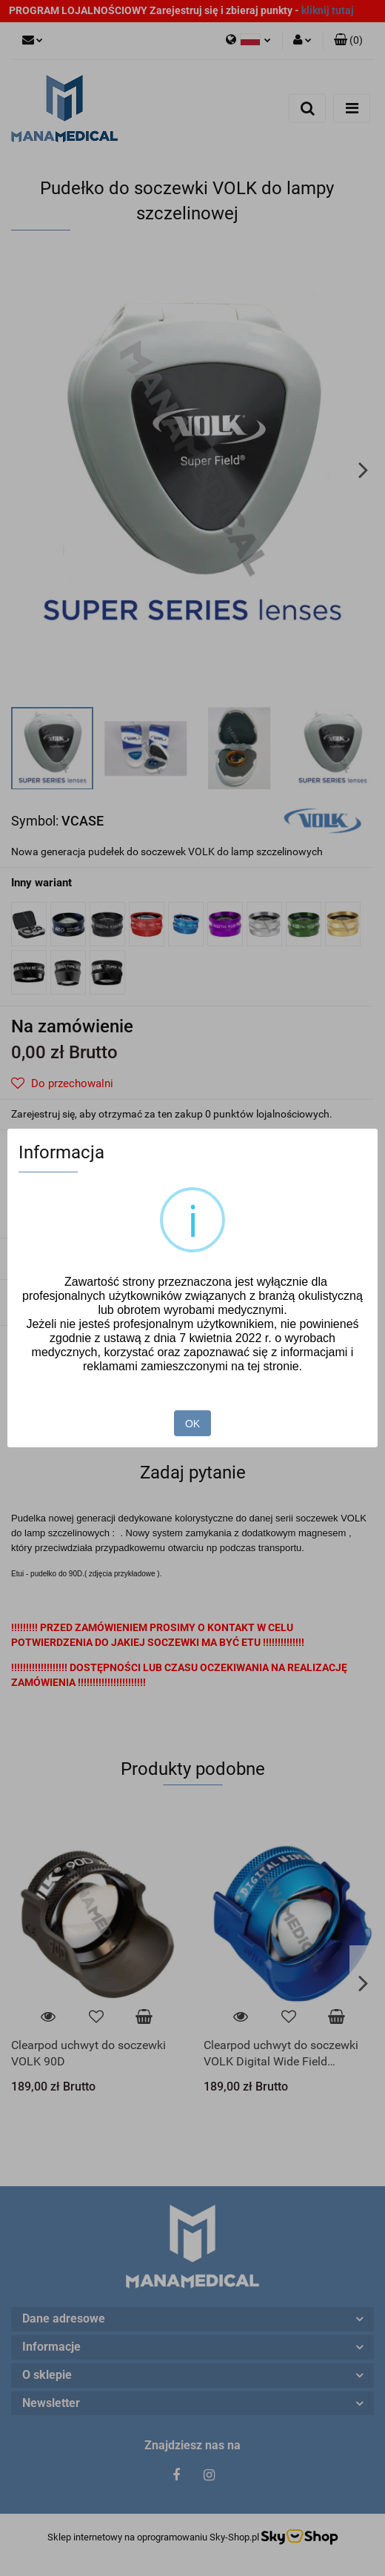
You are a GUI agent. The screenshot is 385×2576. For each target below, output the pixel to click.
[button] (348, 40)
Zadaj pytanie (54, 1259)
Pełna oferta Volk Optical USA (85, 1346)
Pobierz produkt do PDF (80, 1301)
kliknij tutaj (327, 10)
